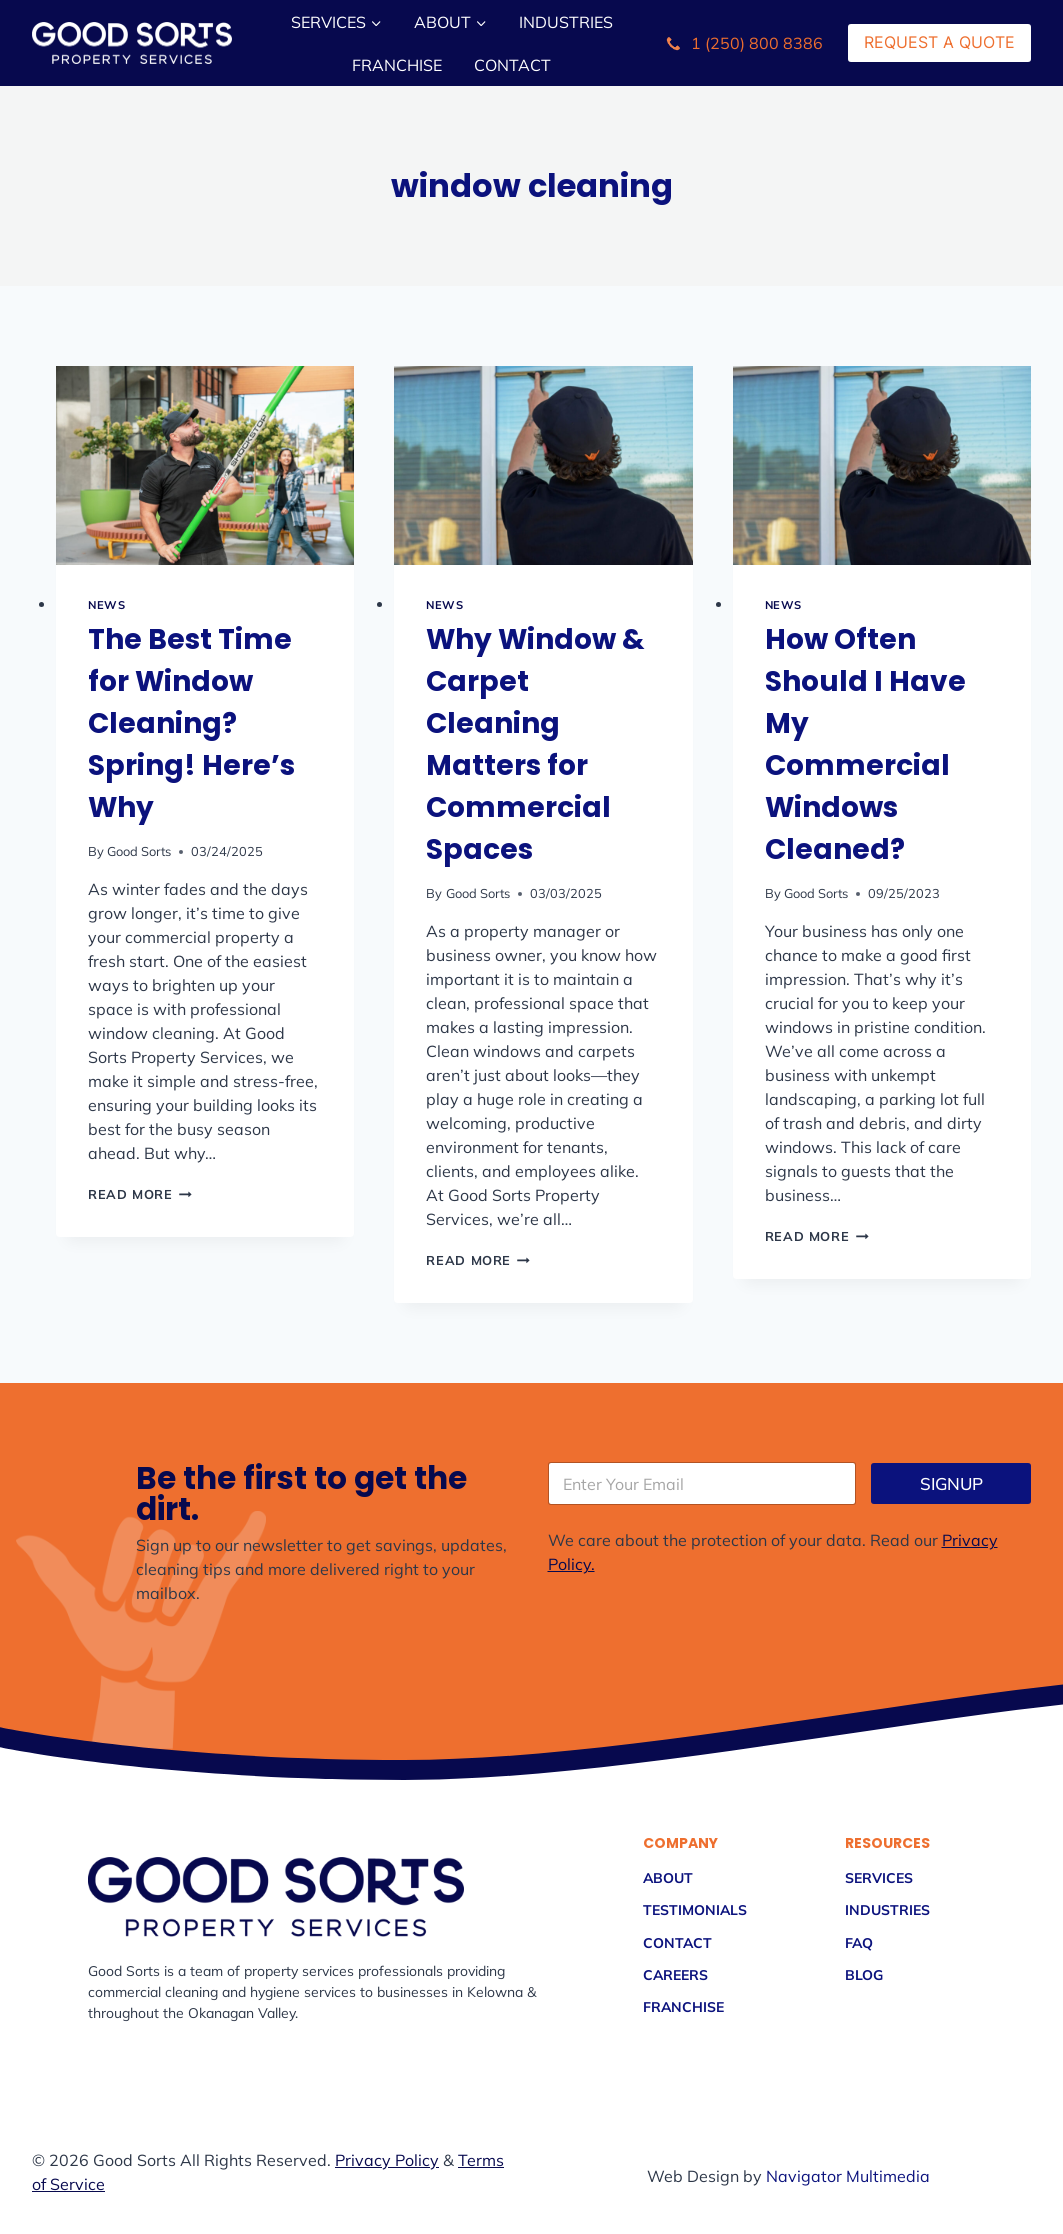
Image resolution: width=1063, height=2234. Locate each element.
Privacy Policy (387, 2160)
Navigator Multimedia (848, 2176)
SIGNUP (951, 1483)
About (668, 1877)
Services (879, 1877)
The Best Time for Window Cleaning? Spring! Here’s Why (191, 723)
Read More (140, 1194)
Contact (512, 65)
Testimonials (695, 1909)
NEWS (106, 605)
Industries (566, 22)
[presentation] (205, 465)
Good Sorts (139, 851)
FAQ (859, 1942)
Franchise (397, 65)
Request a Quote (939, 42)
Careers (675, 1974)
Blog (864, 1974)
